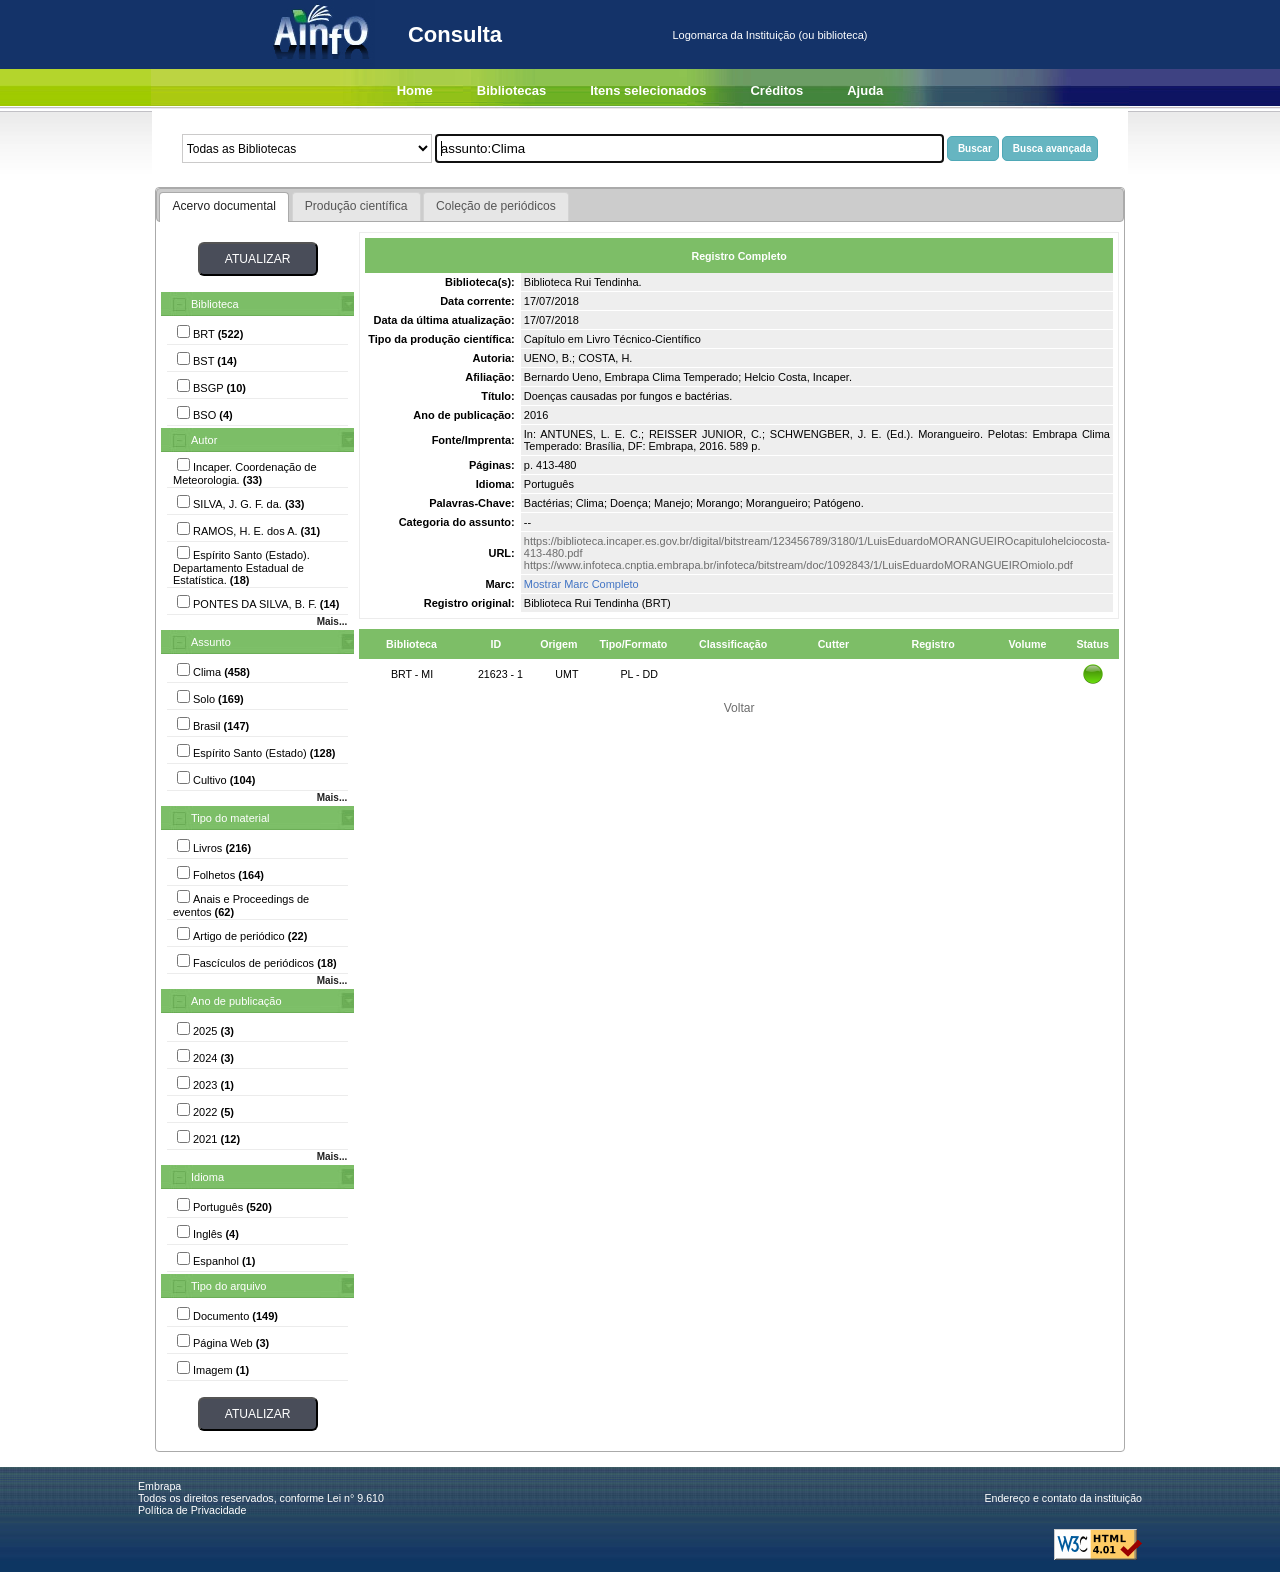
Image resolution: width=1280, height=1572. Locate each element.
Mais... (332, 621)
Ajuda (865, 90)
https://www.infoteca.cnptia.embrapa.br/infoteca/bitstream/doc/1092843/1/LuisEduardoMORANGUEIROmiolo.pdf (798, 565)
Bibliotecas (511, 90)
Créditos (776, 90)
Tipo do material (230, 818)
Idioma (207, 1177)
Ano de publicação (236, 1001)
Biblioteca (215, 304)
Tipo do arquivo (228, 1286)
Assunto (211, 642)
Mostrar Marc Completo (581, 584)
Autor (204, 440)
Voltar (739, 708)
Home (415, 90)
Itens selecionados (648, 90)
